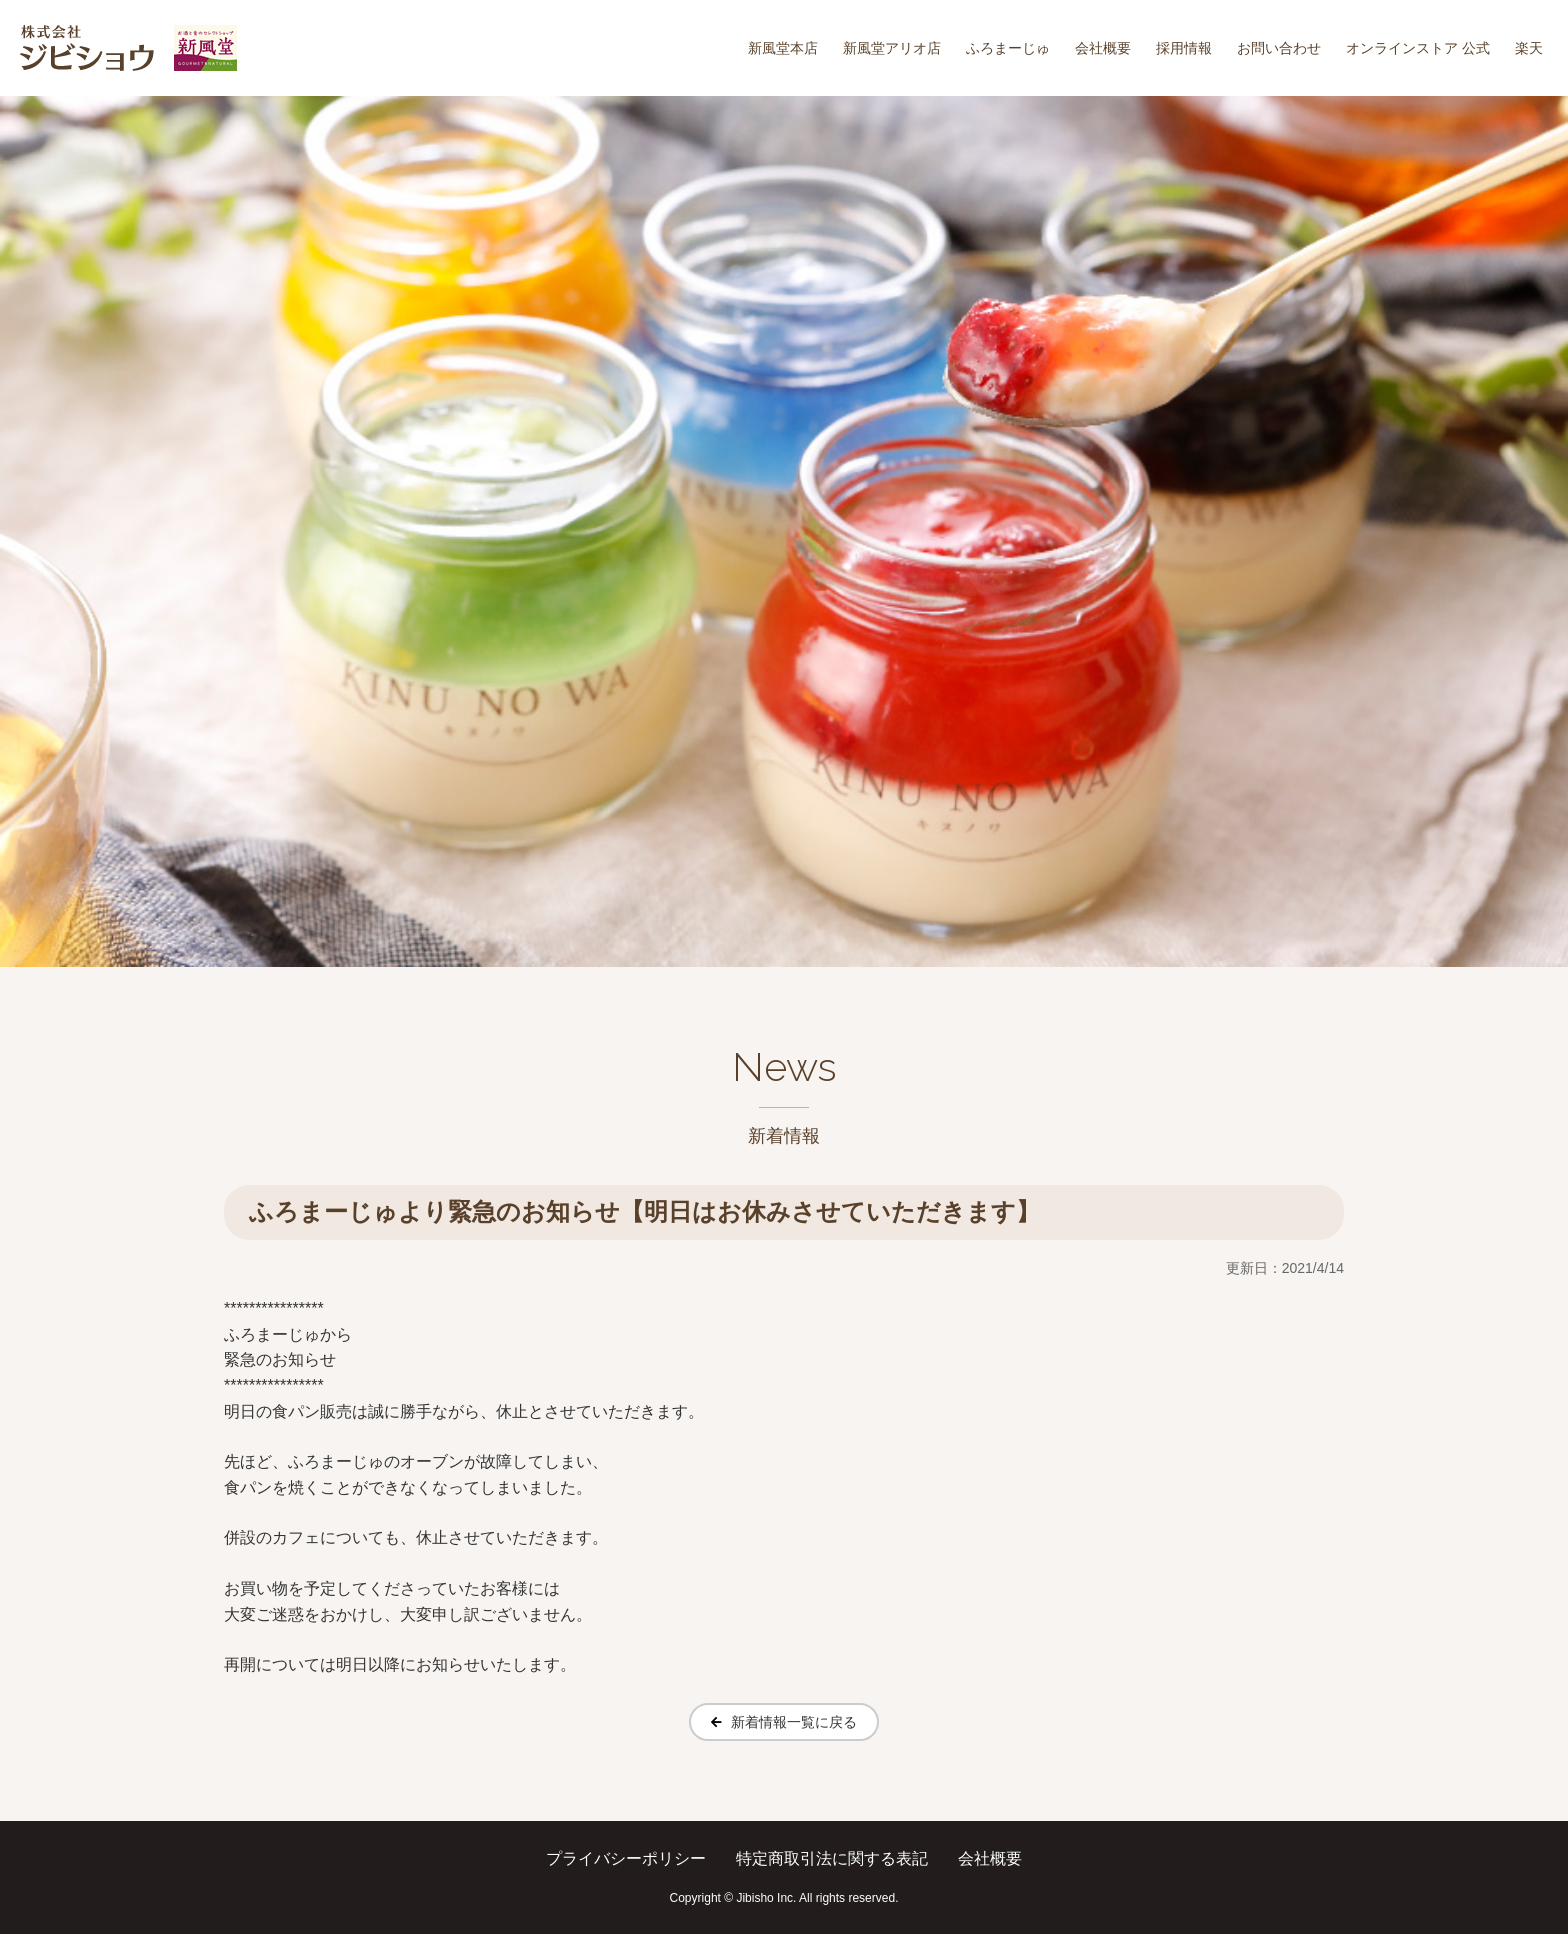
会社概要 (1103, 48)
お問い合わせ (1279, 48)
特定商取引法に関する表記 (832, 1858)
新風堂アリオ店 (892, 48)
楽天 (1529, 48)
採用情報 (1184, 48)
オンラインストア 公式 (1418, 48)
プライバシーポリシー (626, 1858)
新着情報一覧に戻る (794, 1722)
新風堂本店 (783, 48)
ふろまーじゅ (1008, 48)
